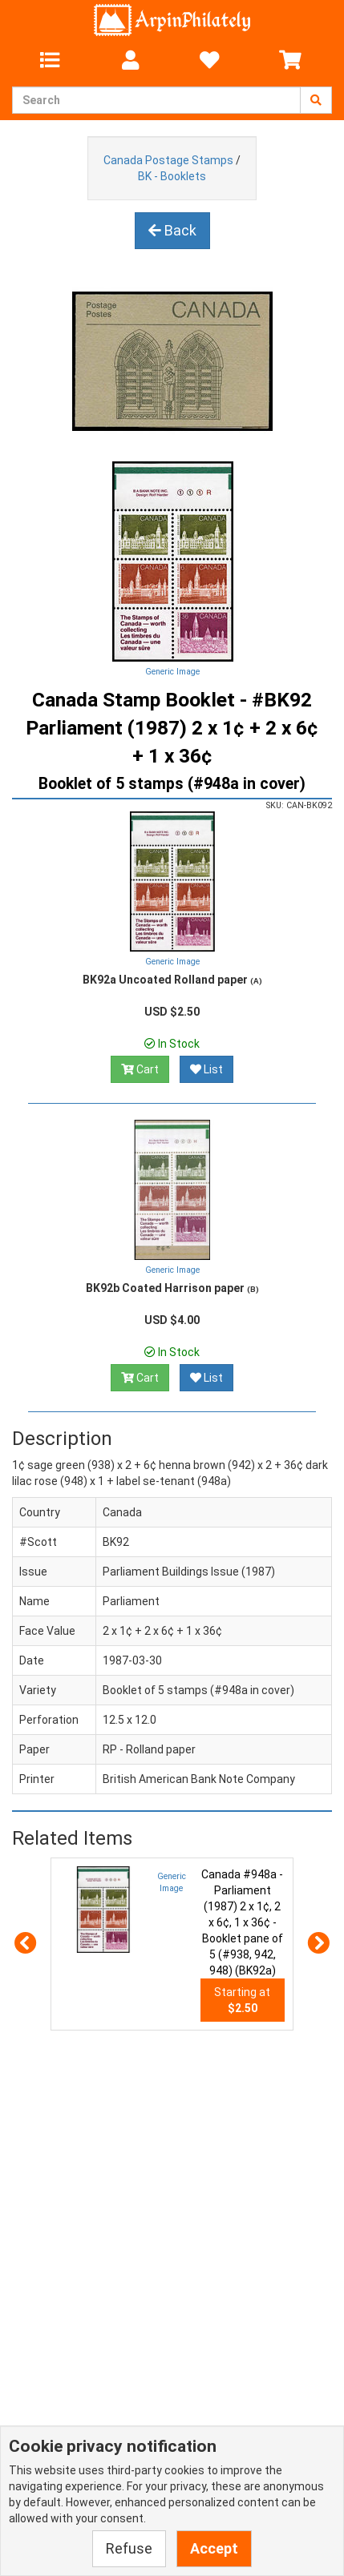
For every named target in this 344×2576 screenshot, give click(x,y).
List (206, 1069)
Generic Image (172, 671)
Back (172, 230)
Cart (140, 1069)
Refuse (129, 2548)
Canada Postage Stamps (168, 160)
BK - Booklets (172, 176)
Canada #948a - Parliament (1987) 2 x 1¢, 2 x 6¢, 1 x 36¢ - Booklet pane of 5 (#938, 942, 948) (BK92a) (242, 1922)
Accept (214, 2548)
